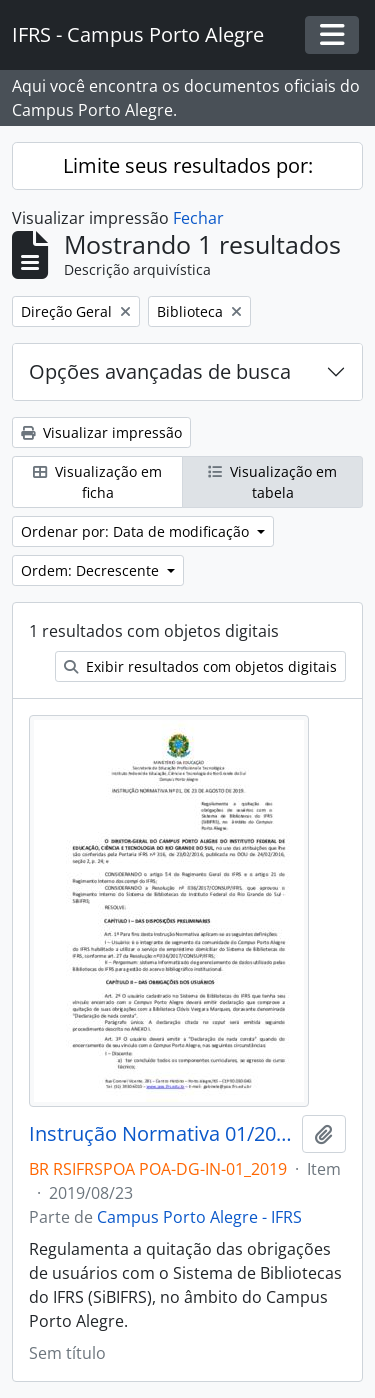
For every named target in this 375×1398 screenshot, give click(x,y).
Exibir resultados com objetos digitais (200, 666)
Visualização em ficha (97, 482)
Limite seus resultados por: (188, 165)
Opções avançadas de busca (160, 371)
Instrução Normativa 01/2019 (161, 1134)
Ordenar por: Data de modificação (137, 531)
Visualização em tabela (272, 482)
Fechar (198, 218)
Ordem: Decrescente (92, 570)
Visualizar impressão (101, 432)
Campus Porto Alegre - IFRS (199, 1217)
